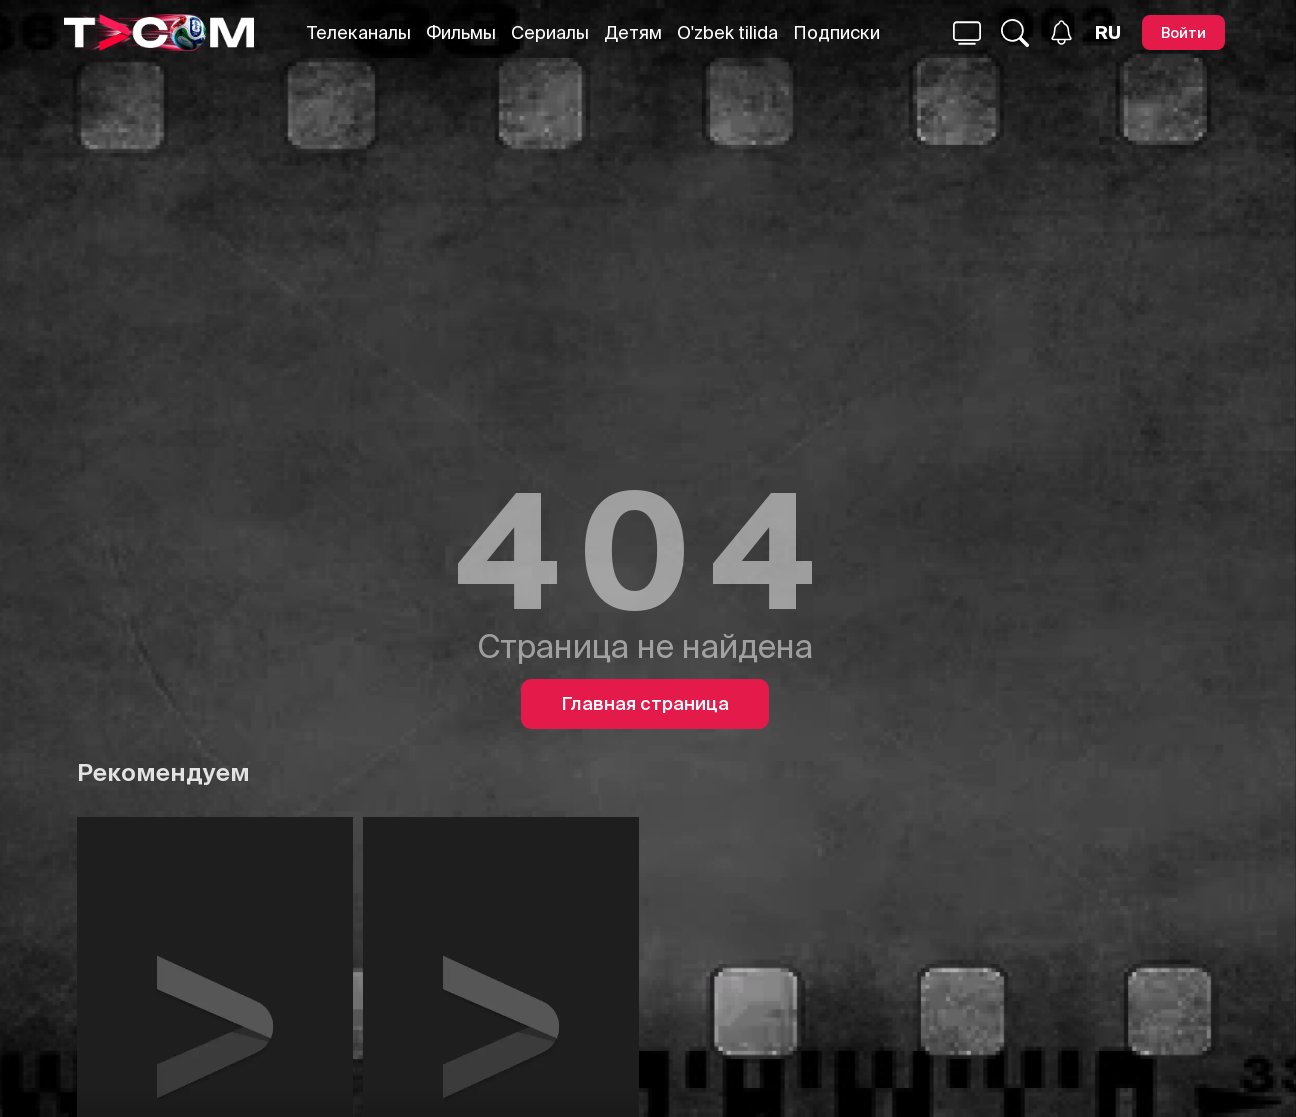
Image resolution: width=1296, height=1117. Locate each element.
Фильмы (461, 32)
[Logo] (159, 32)
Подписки (836, 32)
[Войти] (1183, 32)
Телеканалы (359, 32)
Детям (633, 32)
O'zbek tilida (727, 32)
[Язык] (1108, 33)
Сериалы (550, 32)
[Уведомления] (1061, 32)
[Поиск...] (967, 33)
